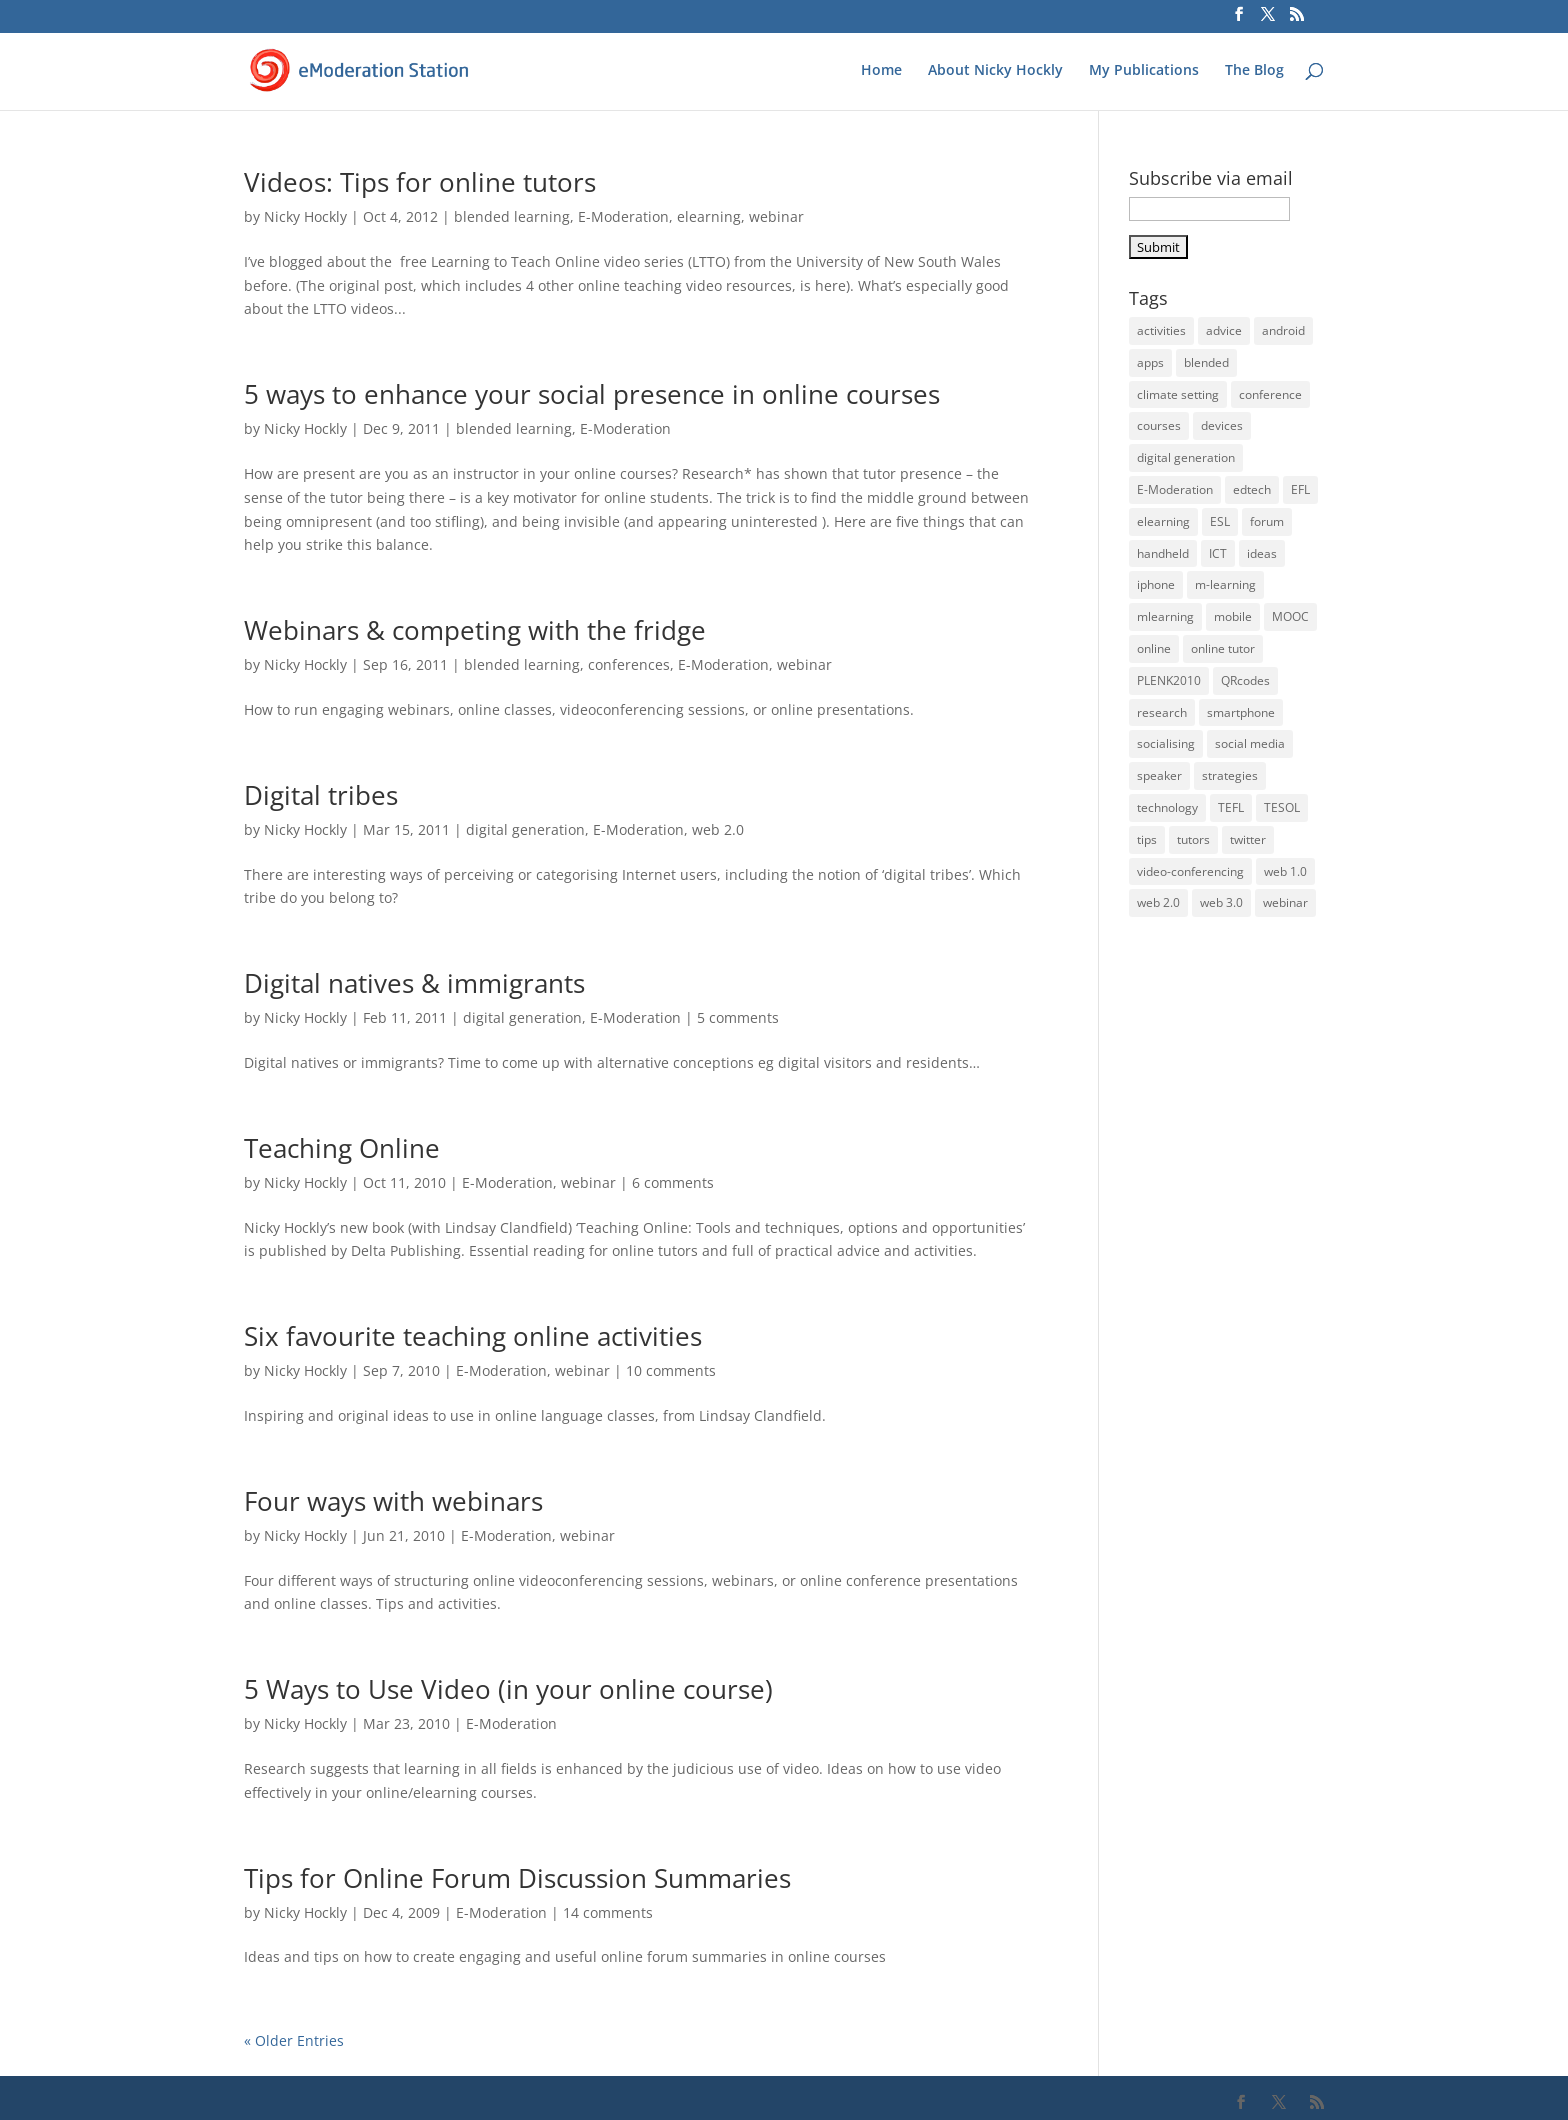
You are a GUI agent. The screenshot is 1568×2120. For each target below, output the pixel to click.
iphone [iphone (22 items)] (1156, 584)
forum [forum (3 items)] (1267, 521)
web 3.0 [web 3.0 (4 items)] (1221, 902)
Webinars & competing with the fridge (475, 630)
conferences (629, 664)
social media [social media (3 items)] (1250, 743)
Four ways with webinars (393, 1501)
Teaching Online (342, 1148)
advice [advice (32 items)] (1224, 330)
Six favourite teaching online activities (473, 1336)
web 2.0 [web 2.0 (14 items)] (1158, 902)
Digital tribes (321, 795)
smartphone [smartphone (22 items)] (1241, 712)
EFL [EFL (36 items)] (1300, 489)
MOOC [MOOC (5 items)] (1290, 616)
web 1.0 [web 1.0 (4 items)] (1285, 871)
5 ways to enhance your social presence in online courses (592, 394)
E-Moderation (623, 216)
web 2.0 (718, 829)
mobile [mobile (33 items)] (1233, 616)
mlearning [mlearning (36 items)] (1165, 616)
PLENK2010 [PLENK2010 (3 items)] (1169, 680)
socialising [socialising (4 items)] (1166, 743)
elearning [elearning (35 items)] (1163, 521)
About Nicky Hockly (995, 71)
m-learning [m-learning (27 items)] (1225, 584)
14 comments (608, 1912)
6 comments (673, 1182)
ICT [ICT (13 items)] (1218, 553)
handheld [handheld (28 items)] (1163, 553)
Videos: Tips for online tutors (420, 182)
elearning (709, 216)
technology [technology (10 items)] (1167, 807)
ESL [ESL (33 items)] (1220, 521)
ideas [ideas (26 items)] (1262, 553)
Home (881, 71)
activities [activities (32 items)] (1161, 330)
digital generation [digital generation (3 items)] (1186, 457)
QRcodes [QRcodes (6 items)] (1245, 680)
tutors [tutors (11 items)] (1193, 839)
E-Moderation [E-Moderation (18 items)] (1175, 489)
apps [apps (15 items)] (1150, 362)
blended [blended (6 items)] (1206, 362)
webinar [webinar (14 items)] (1285, 902)
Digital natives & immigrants (414, 983)
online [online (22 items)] (1154, 648)
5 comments (738, 1017)
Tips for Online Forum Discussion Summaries (517, 1878)
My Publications (1144, 71)
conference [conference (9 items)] (1270, 394)
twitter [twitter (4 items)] (1248, 839)
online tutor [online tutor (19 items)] (1223, 648)
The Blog (1254, 71)
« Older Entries (294, 2040)
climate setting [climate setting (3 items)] (1178, 394)
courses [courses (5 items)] (1159, 425)
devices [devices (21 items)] (1222, 425)
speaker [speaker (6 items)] (1159, 775)
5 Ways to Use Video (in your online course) (508, 1689)
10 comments (671, 1370)
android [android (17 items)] (1283, 330)
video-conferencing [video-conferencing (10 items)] (1190, 871)
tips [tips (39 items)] (1147, 839)
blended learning (512, 216)
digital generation (525, 829)
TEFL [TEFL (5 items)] (1231, 807)
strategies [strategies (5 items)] (1230, 775)
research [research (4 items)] (1162, 712)
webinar (776, 216)
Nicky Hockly (305, 216)
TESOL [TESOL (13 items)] (1282, 807)
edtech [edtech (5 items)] (1252, 489)
